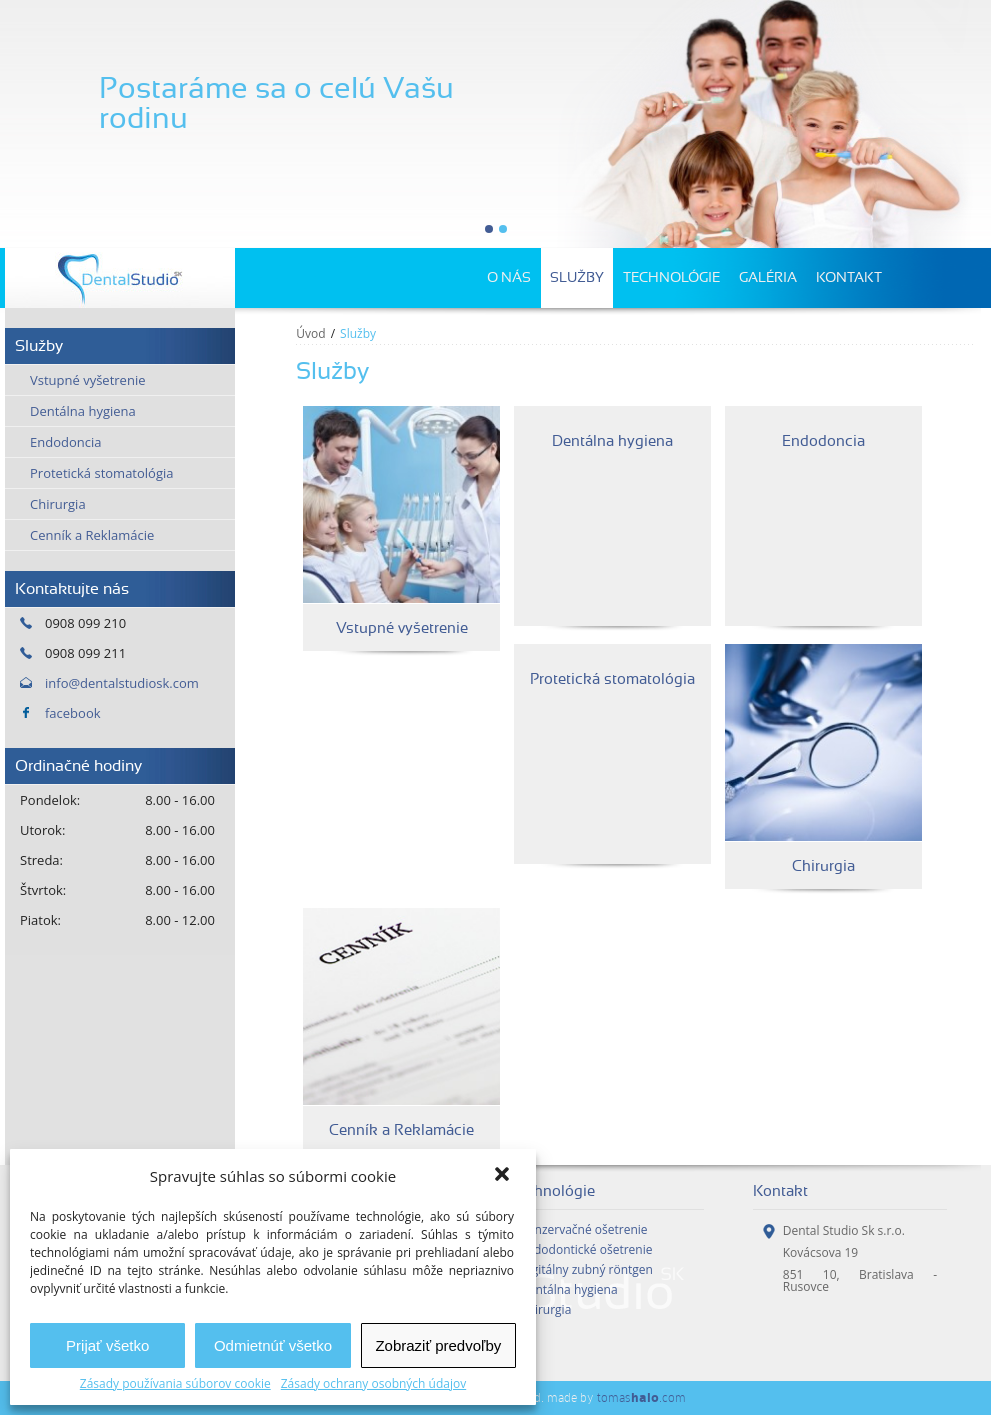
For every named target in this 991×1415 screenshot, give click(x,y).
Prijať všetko (107, 1345)
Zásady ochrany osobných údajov (373, 1384)
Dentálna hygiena (83, 411)
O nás (509, 278)
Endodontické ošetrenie (586, 1250)
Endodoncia (65, 442)
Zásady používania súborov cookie (175, 1384)
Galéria (768, 278)
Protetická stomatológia (102, 473)
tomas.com (641, 1397)
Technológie (671, 278)
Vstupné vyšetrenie (87, 380)
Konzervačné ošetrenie (584, 1230)
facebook (73, 713)
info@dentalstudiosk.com (122, 683)
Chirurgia (58, 504)
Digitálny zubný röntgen (586, 1270)
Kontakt (849, 278)
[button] (504, 1176)
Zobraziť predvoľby (438, 1345)
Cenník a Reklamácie (92, 535)
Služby (577, 278)
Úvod (310, 333)
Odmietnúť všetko (273, 1345)
